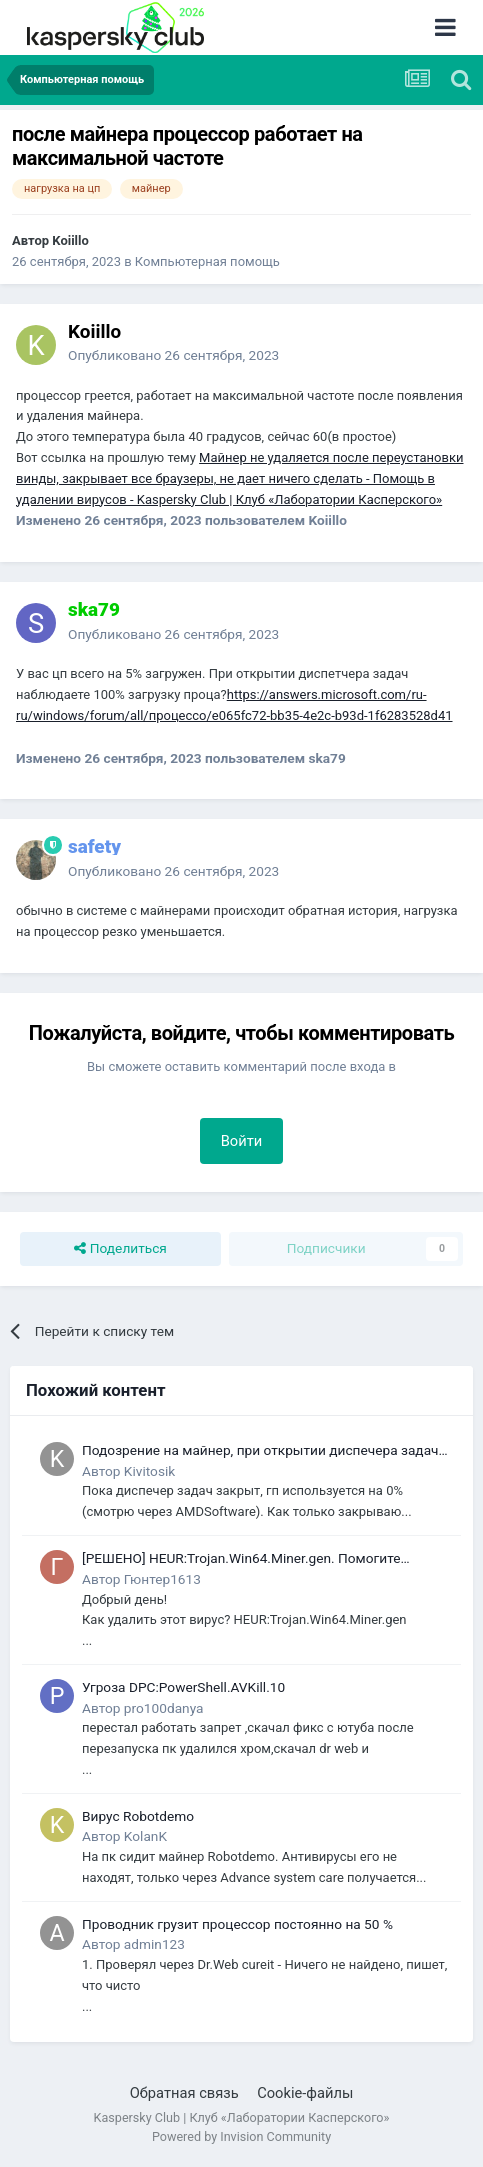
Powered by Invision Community (241, 2136)
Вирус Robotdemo (138, 1816)
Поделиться (120, 1249)
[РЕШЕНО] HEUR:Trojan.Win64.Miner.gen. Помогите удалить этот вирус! (241, 1559)
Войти (242, 1141)
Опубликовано (173, 355)
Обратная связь (184, 2093)
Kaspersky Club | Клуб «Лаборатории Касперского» (242, 2117)
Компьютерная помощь (207, 261)
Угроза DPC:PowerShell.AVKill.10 (183, 1687)
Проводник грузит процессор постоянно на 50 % (237, 1924)
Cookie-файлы (305, 2093)
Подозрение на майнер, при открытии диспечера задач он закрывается (260, 1451)
